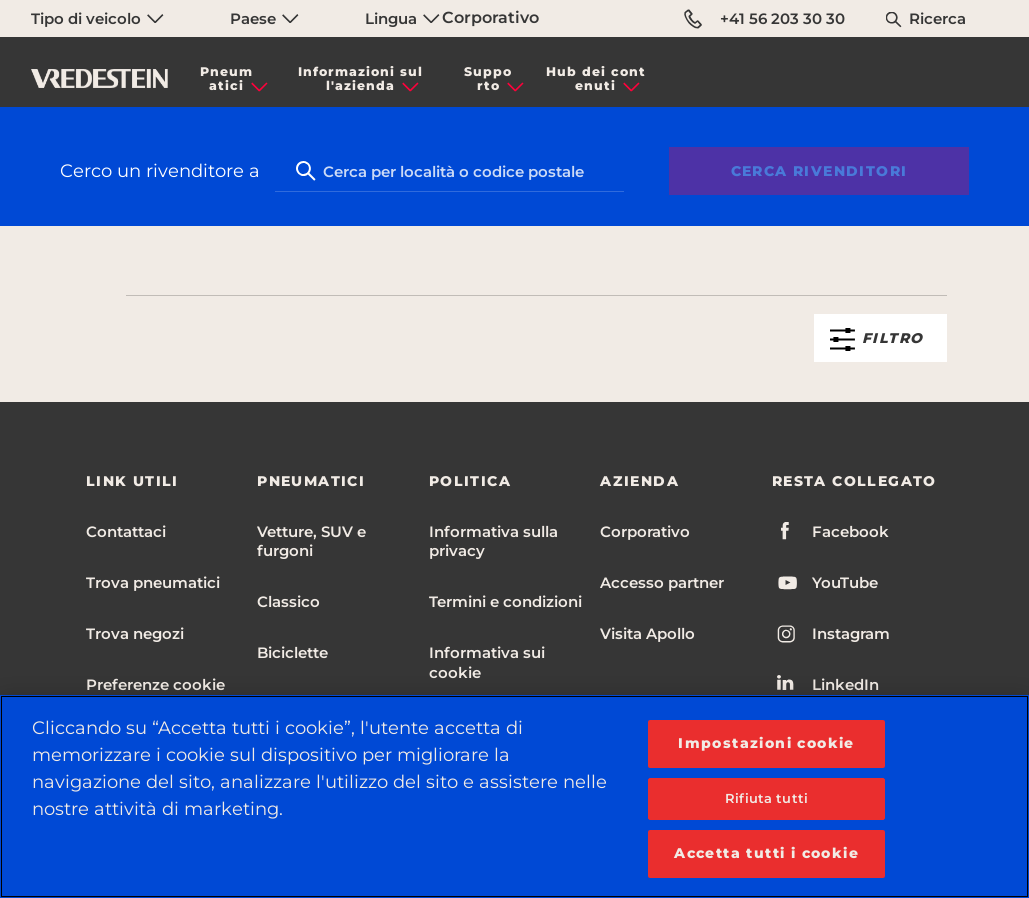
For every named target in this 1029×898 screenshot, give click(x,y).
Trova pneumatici (153, 582)
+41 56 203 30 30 (764, 19)
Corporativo (490, 17)
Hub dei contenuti (596, 78)
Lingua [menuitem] (402, 18)
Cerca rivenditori (819, 171)
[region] (514, 796)
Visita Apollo (647, 633)
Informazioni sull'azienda (360, 78)
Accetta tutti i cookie (766, 853)
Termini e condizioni (505, 601)
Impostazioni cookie (766, 743)
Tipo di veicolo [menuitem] (97, 18)
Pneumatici (226, 78)
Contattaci (126, 531)
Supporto (488, 78)
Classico (288, 601)
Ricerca (937, 18)
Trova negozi (135, 633)
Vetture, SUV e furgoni (311, 541)
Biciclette (292, 652)
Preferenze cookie (155, 684)
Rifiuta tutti (766, 798)
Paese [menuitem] (264, 18)
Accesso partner (662, 582)
